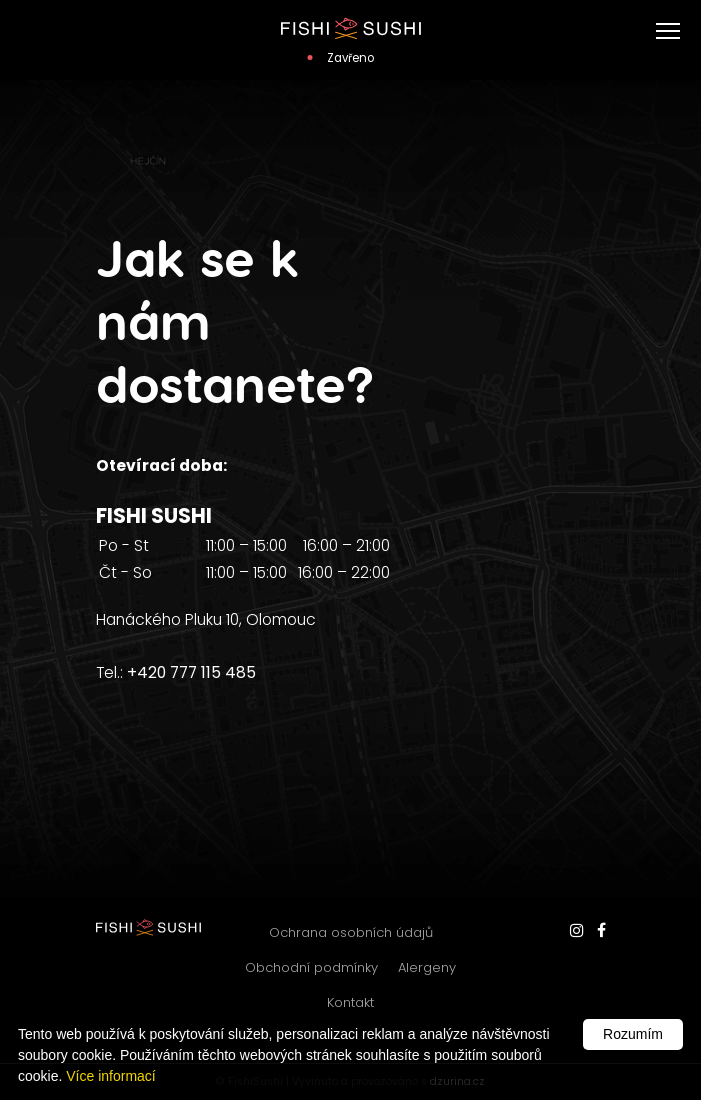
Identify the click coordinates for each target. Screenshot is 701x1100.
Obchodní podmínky (311, 967)
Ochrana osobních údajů (351, 932)
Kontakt (350, 1002)
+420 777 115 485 (191, 672)
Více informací (110, 1076)
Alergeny (427, 967)
